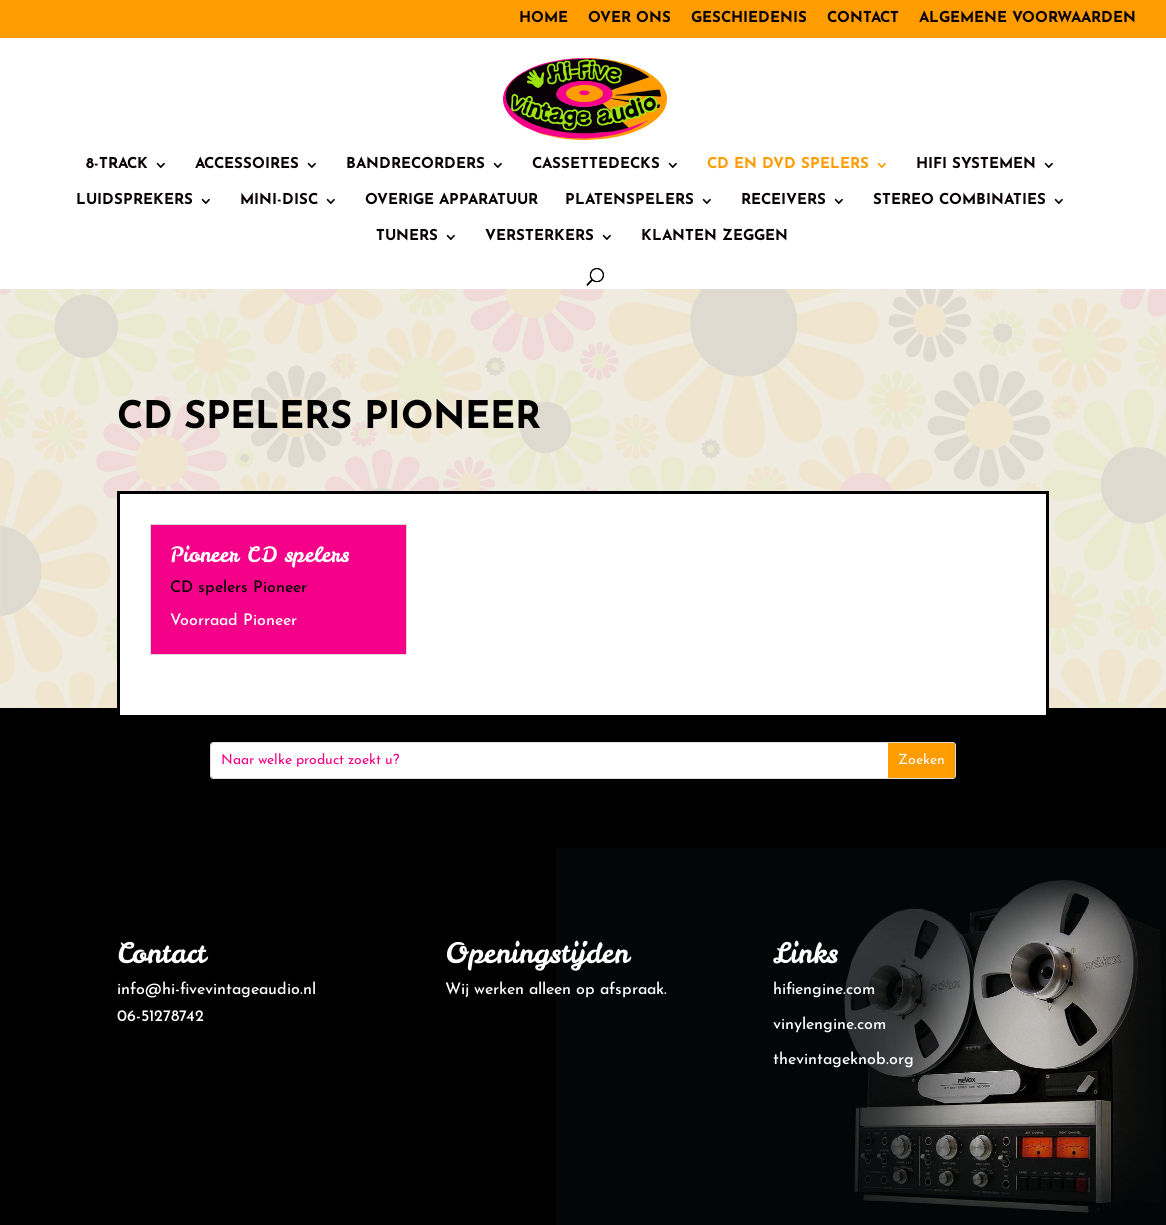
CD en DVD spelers (788, 165)
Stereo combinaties (959, 201)
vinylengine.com (829, 1025)
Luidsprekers (134, 201)
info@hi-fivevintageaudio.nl (216, 990)
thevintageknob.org (843, 1060)
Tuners (407, 237)
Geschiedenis (749, 18)
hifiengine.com (824, 990)
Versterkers (539, 237)
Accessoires (247, 165)
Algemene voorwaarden (1027, 18)
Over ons (629, 18)
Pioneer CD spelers (259, 554)
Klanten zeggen (714, 237)
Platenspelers (629, 201)
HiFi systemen (976, 165)
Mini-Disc (279, 201)
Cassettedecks (596, 165)
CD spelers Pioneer (238, 588)
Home (543, 18)
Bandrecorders (415, 165)
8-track (117, 165)
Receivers (783, 201)
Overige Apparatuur (451, 201)
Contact (863, 18)
